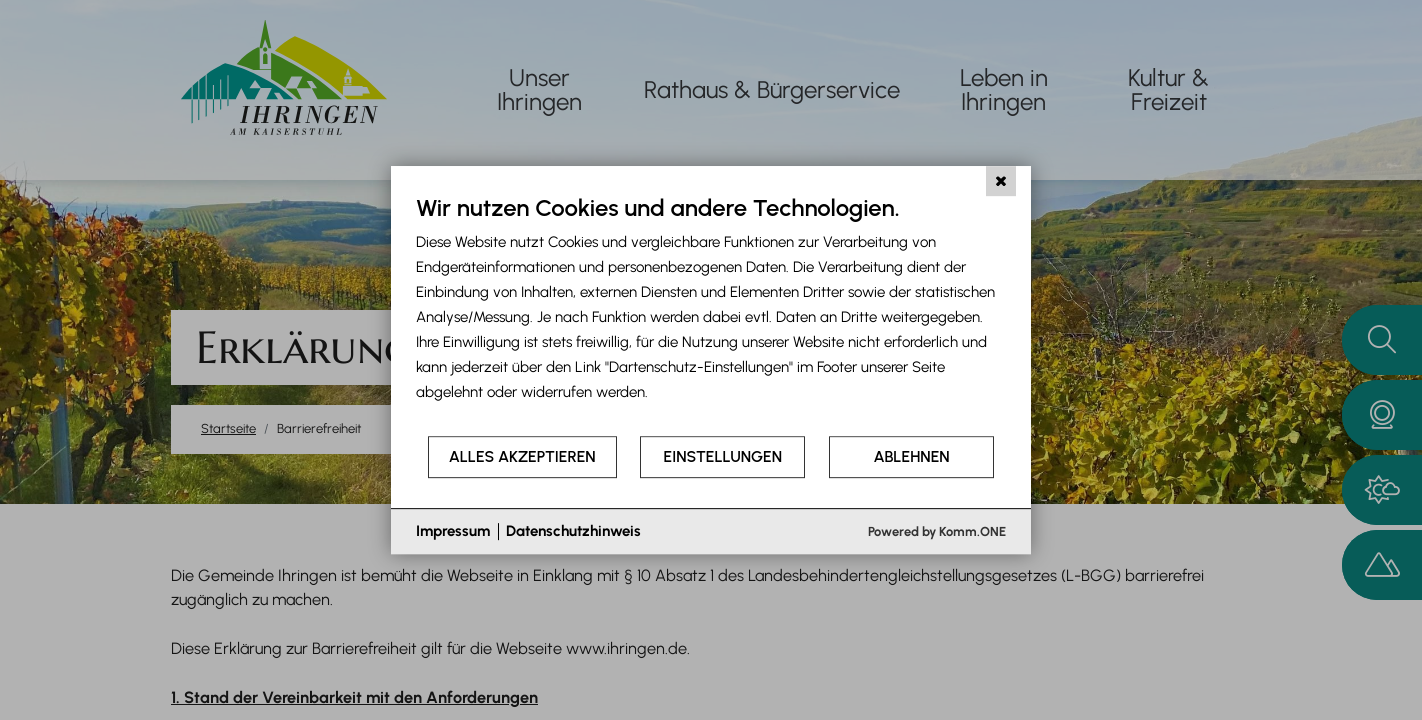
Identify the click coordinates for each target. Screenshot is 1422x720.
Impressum (453, 531)
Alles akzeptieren (522, 456)
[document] (711, 313)
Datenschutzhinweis (573, 531)
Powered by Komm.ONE (937, 531)
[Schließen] (1001, 181)
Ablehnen (912, 456)
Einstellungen (723, 456)
